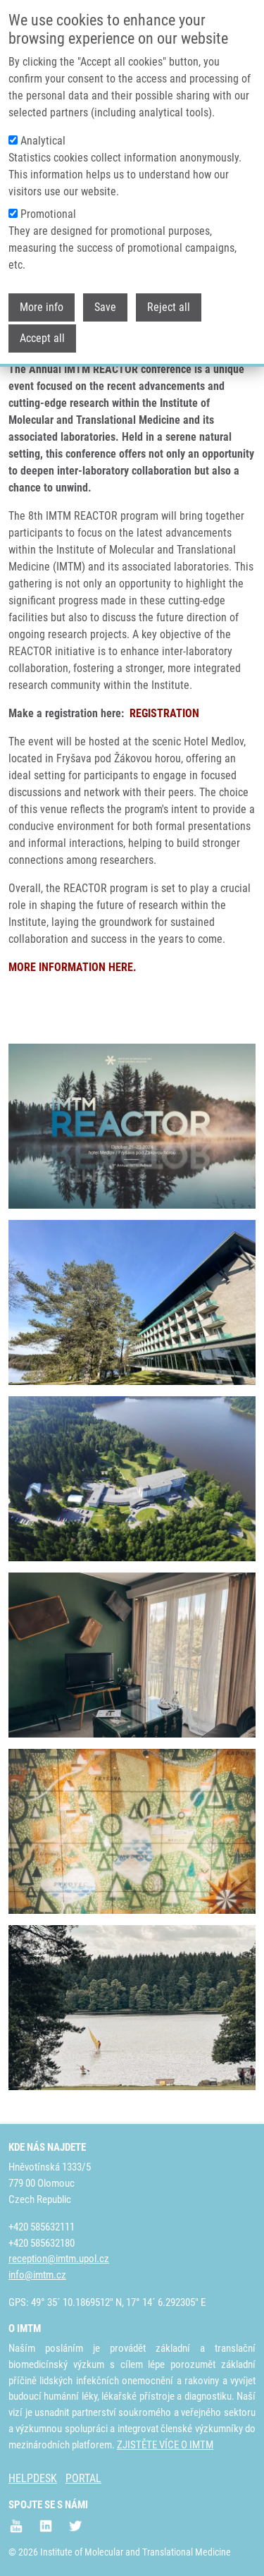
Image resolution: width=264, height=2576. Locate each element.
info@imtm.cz (37, 2275)
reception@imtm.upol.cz (58, 2258)
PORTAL (83, 2478)
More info (41, 307)
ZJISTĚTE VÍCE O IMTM (165, 2444)
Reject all (168, 307)
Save (105, 307)
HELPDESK (32, 2478)
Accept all (42, 338)
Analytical (42, 140)
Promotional (48, 214)
